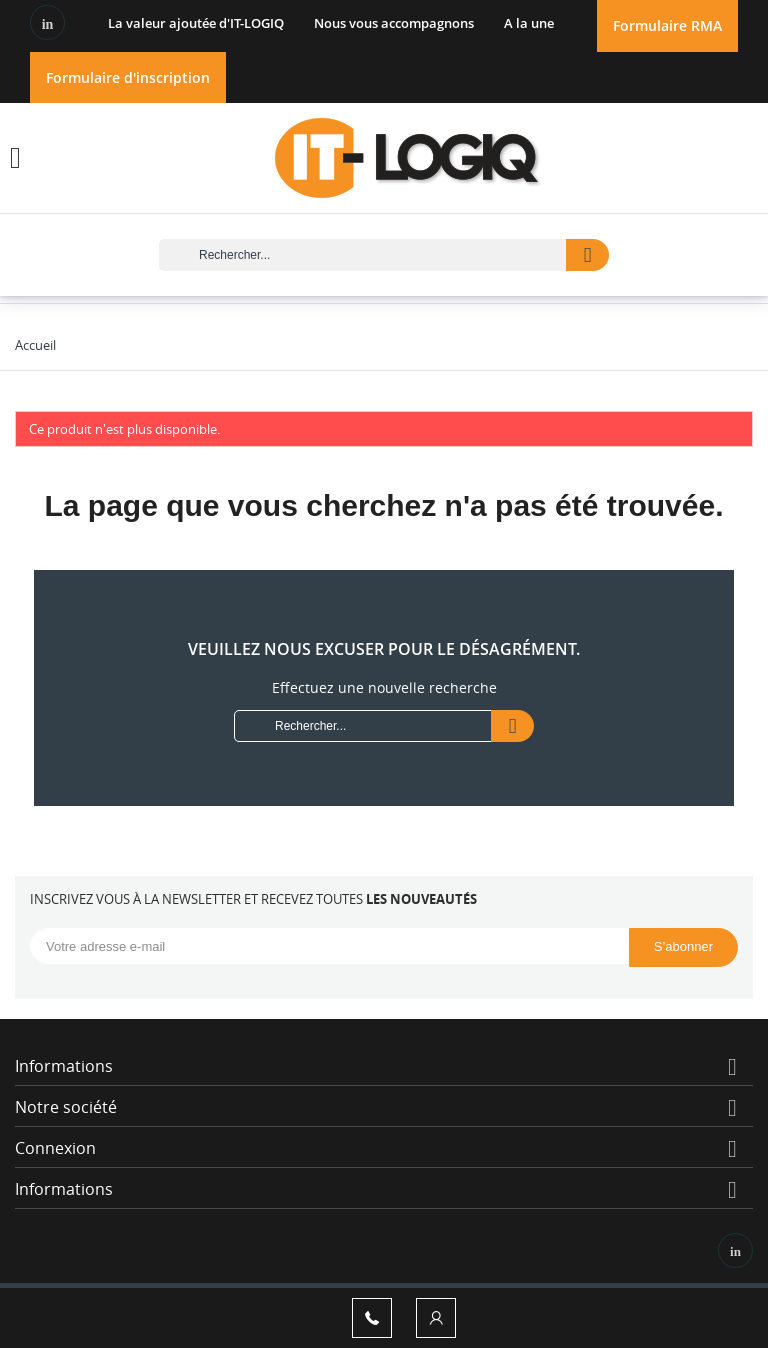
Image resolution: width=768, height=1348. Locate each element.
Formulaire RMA (667, 25)
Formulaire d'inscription (128, 77)
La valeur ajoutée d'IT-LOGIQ (196, 23)
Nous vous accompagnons (394, 23)
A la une (529, 23)
